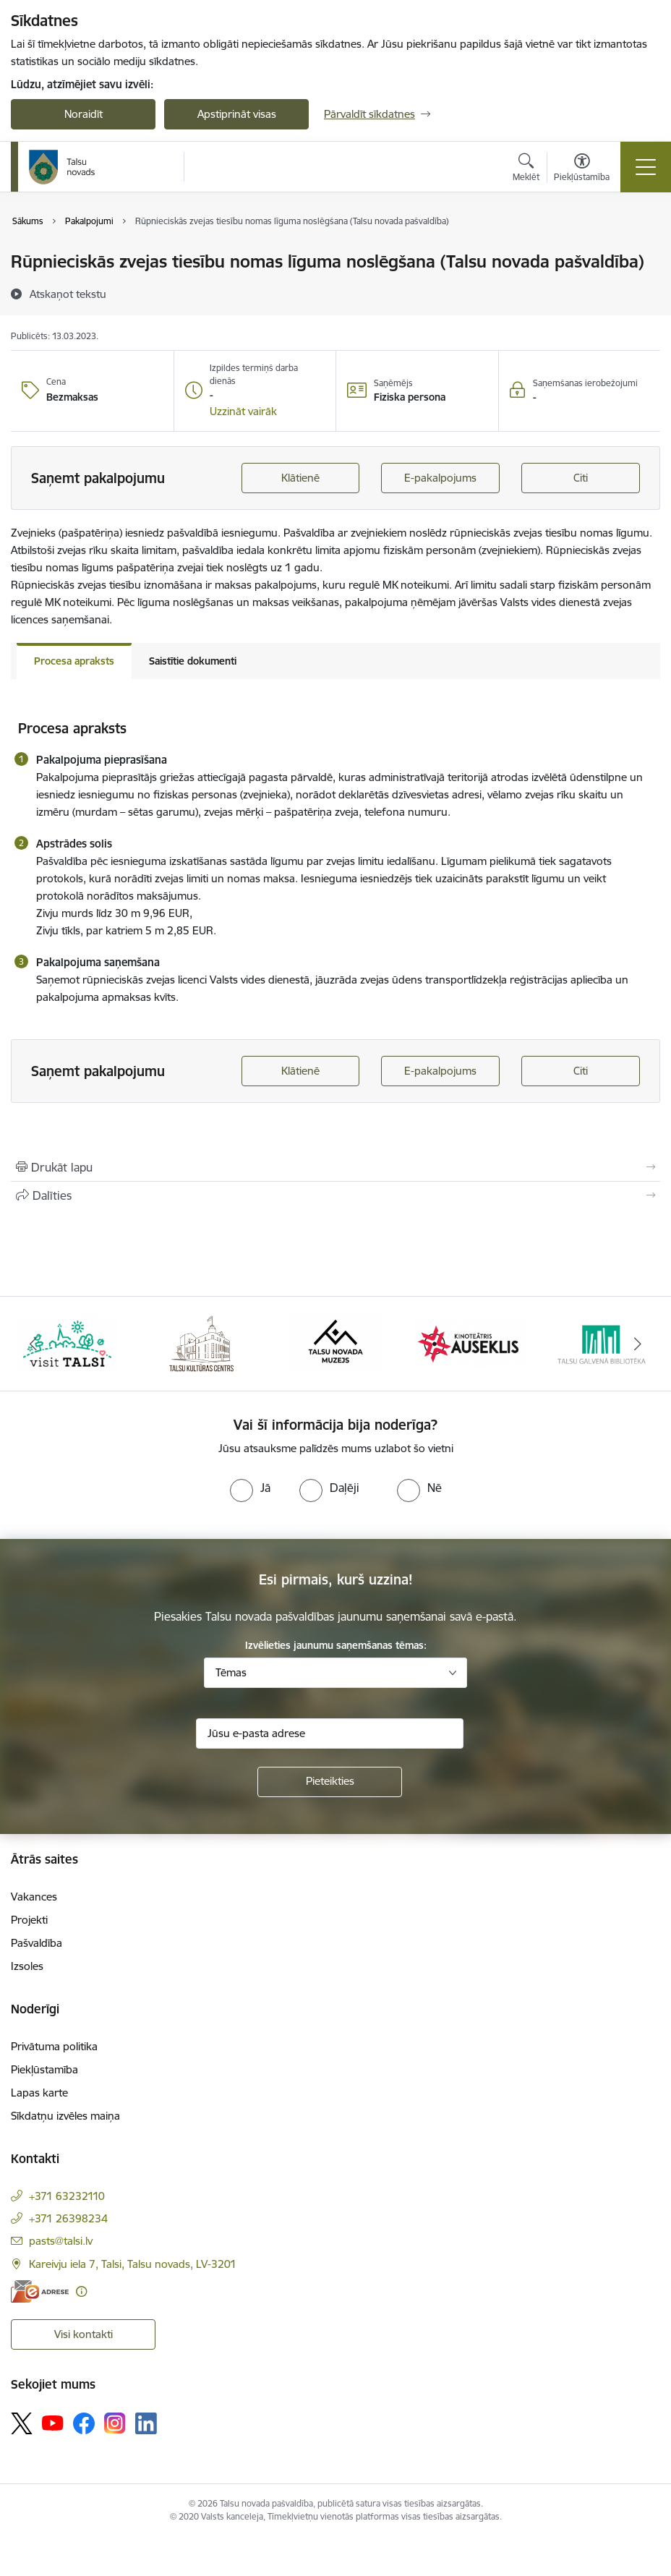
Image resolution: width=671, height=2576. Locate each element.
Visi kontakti (83, 2334)
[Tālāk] (637, 1343)
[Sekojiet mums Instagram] (115, 2423)
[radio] (250, 1487)
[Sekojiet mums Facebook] (84, 2423)
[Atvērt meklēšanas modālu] (526, 169)
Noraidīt (83, 114)
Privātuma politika (54, 2046)
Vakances (34, 1896)
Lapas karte (39, 2092)
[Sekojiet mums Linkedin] (146, 2423)
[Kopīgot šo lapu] (335, 1195)
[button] (243, 411)
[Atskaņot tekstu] (68, 293)
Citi (580, 478)
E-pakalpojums (440, 478)
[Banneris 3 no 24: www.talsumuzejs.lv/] (335, 1342)
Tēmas (231, 1672)
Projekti (29, 1920)
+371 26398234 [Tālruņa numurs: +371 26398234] (68, 2218)
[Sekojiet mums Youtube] (53, 2422)
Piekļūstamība (44, 2069)
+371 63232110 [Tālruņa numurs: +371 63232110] (67, 2196)
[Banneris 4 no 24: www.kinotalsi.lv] (470, 1342)
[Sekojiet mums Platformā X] (22, 2423)
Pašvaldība (36, 1943)
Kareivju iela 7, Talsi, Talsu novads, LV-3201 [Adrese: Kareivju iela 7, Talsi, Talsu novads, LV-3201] (132, 2264)
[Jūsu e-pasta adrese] (329, 1733)
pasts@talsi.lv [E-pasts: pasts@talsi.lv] (61, 2241)
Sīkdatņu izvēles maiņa (65, 2116)
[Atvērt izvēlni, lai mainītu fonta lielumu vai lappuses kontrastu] (582, 169)
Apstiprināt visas (236, 114)
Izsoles (27, 1966)
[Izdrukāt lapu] (335, 1167)
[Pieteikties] (329, 1782)
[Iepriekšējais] (33, 1343)
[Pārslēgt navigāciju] (645, 167)
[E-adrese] (40, 2291)
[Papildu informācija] (81, 2291)
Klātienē (300, 478)
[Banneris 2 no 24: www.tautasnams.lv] (201, 1342)
